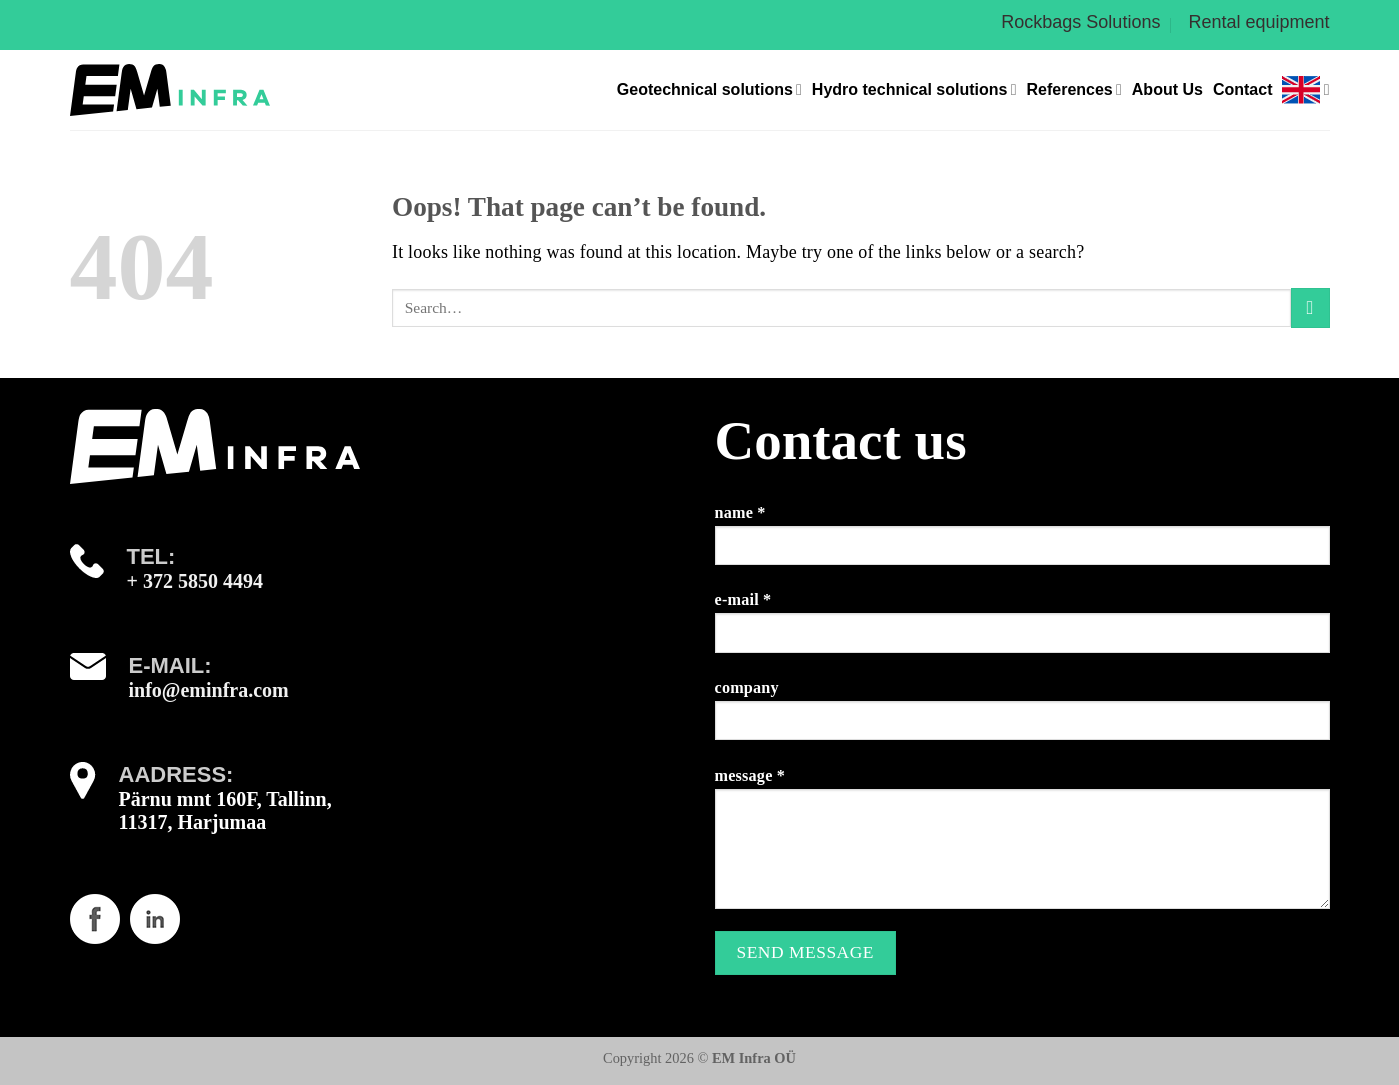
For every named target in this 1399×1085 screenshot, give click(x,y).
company (1022, 717)
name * (1022, 542)
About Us (1167, 89)
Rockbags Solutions (1080, 22)
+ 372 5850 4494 (195, 581)
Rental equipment (1258, 22)
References (1073, 89)
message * (1022, 846)
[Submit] (1310, 307)
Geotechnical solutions (709, 89)
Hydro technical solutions (914, 89)
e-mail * (1022, 629)
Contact (1243, 89)
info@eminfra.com (209, 690)
